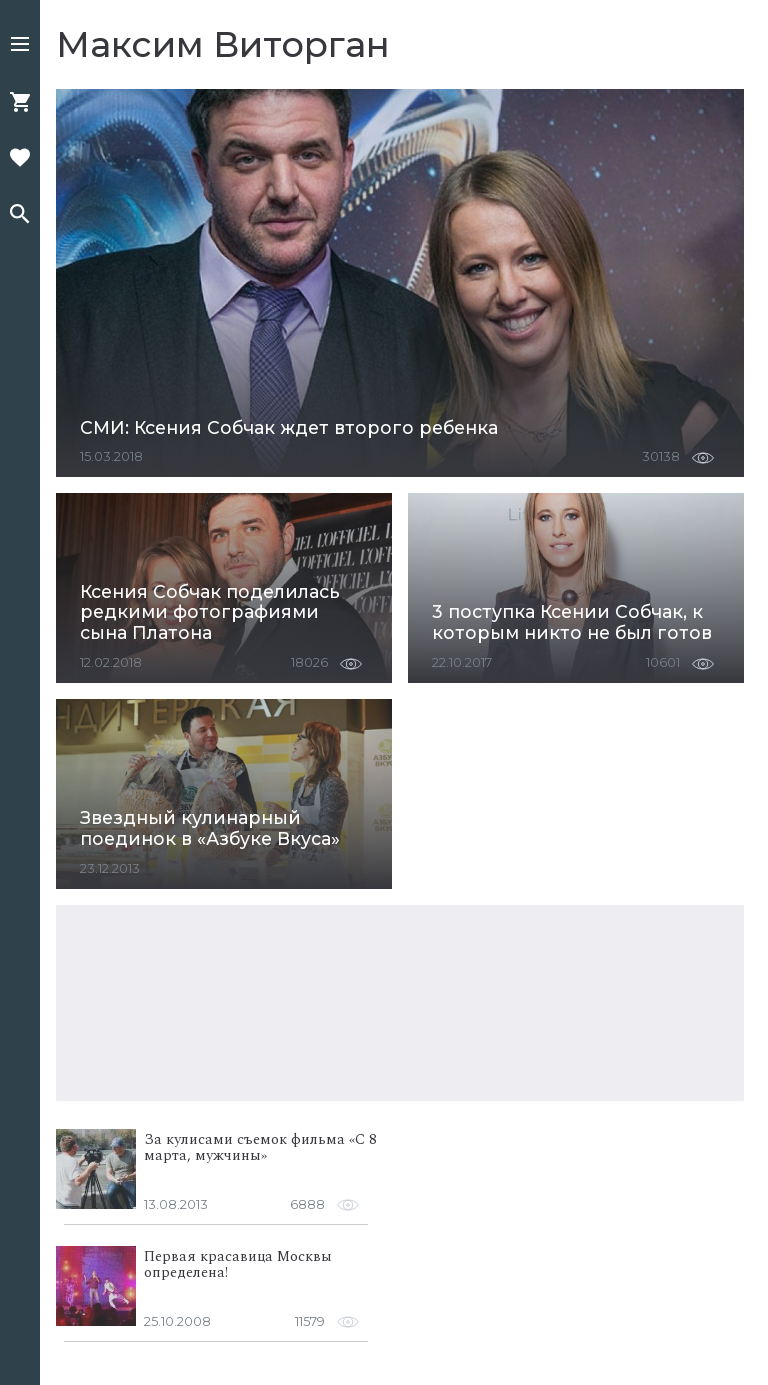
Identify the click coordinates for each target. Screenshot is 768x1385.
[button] (20, 46)
